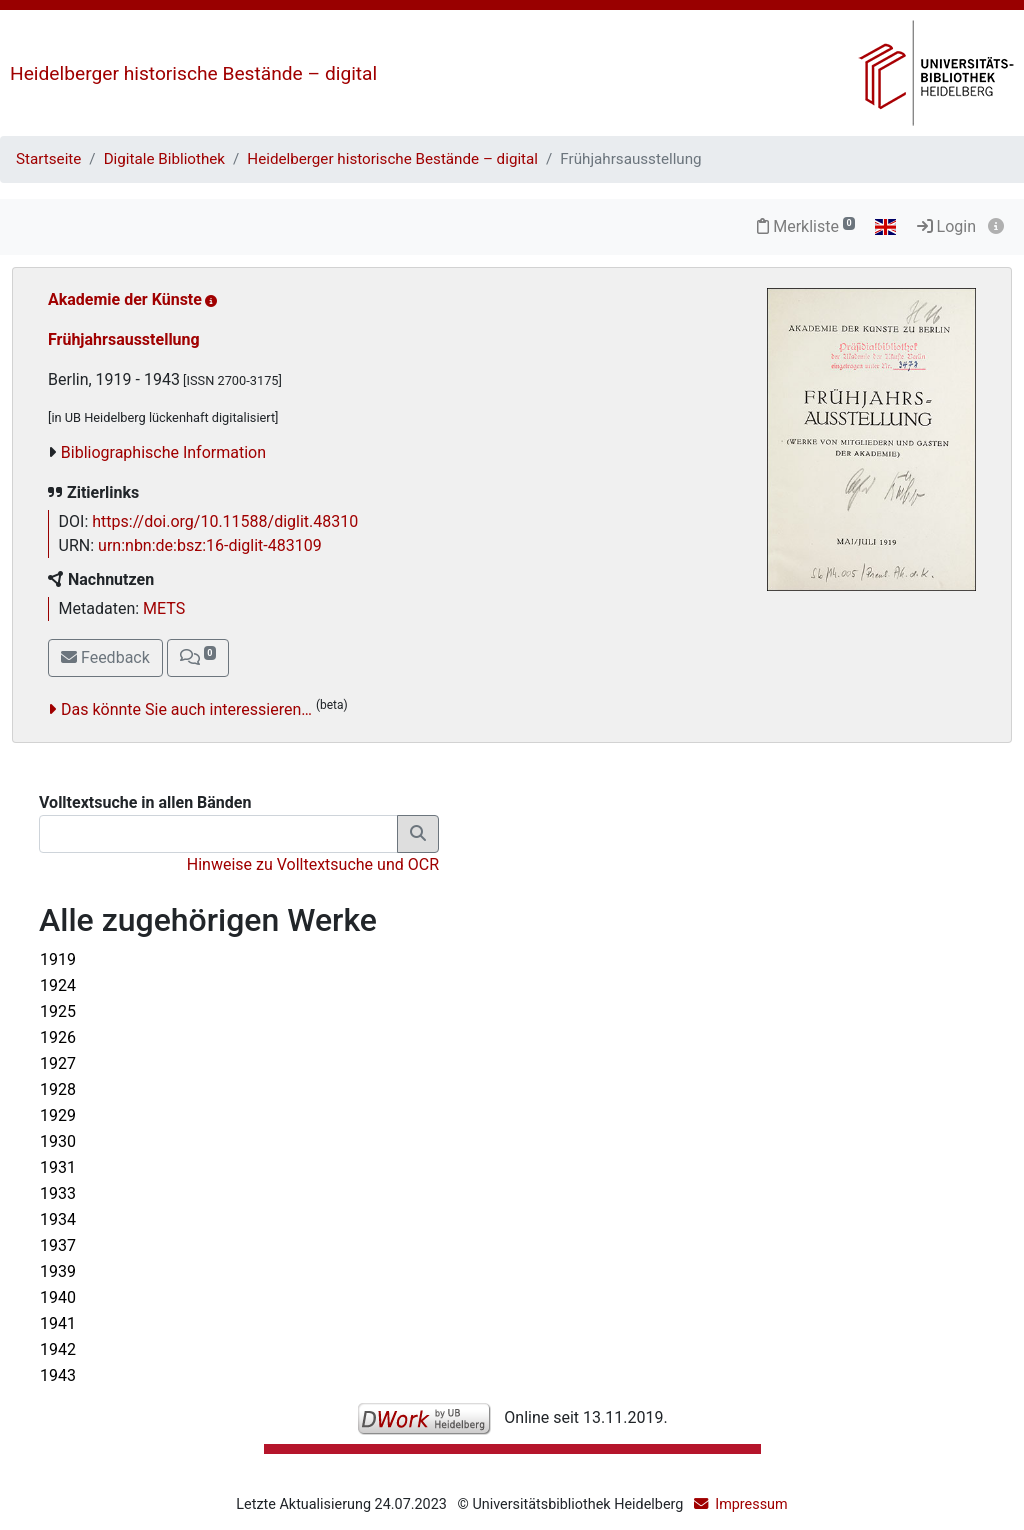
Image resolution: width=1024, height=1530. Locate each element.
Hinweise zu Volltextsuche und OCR (313, 864)
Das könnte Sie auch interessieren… (186, 709)
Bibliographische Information (163, 452)
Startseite (48, 159)
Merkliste (806, 226)
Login (946, 226)
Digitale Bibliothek (164, 159)
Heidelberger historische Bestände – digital (193, 73)
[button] (198, 658)
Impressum (751, 1504)
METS (164, 608)
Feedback (105, 657)
